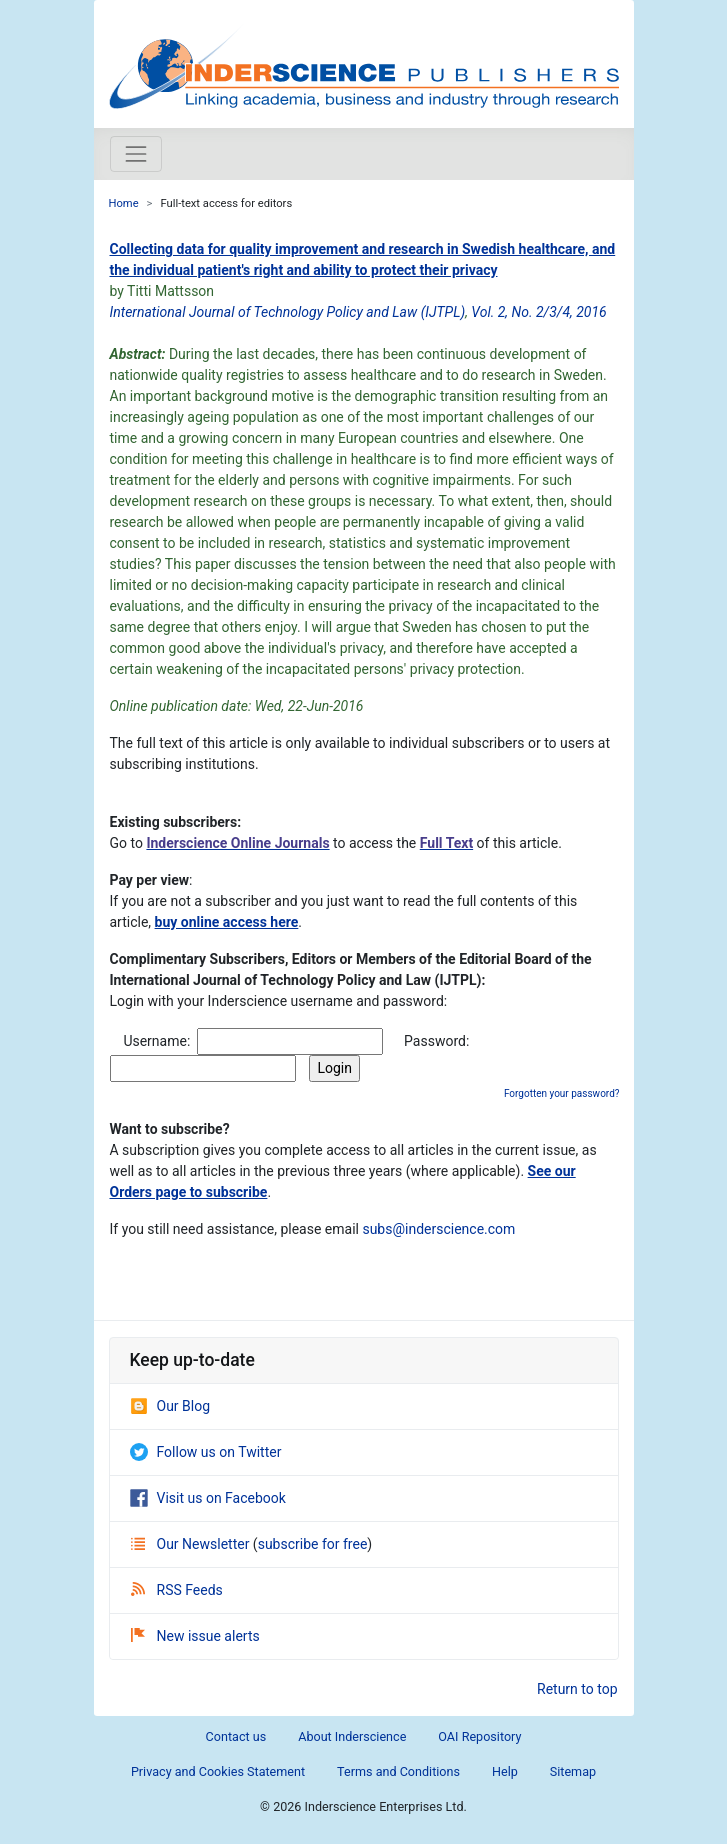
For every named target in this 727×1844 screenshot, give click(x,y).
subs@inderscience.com (438, 1229)
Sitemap (573, 1771)
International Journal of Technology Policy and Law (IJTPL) (288, 312)
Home (124, 203)
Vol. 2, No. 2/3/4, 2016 (538, 312)
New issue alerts (195, 1636)
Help (505, 1771)
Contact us (236, 1736)
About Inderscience (352, 1736)
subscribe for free (313, 1544)
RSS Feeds (177, 1590)
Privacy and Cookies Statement (218, 1771)
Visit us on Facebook (208, 1498)
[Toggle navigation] (136, 154)
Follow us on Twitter (206, 1452)
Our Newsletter (192, 1544)
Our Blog (170, 1406)
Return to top (577, 1689)
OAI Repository (479, 1736)
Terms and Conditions (398, 1771)
